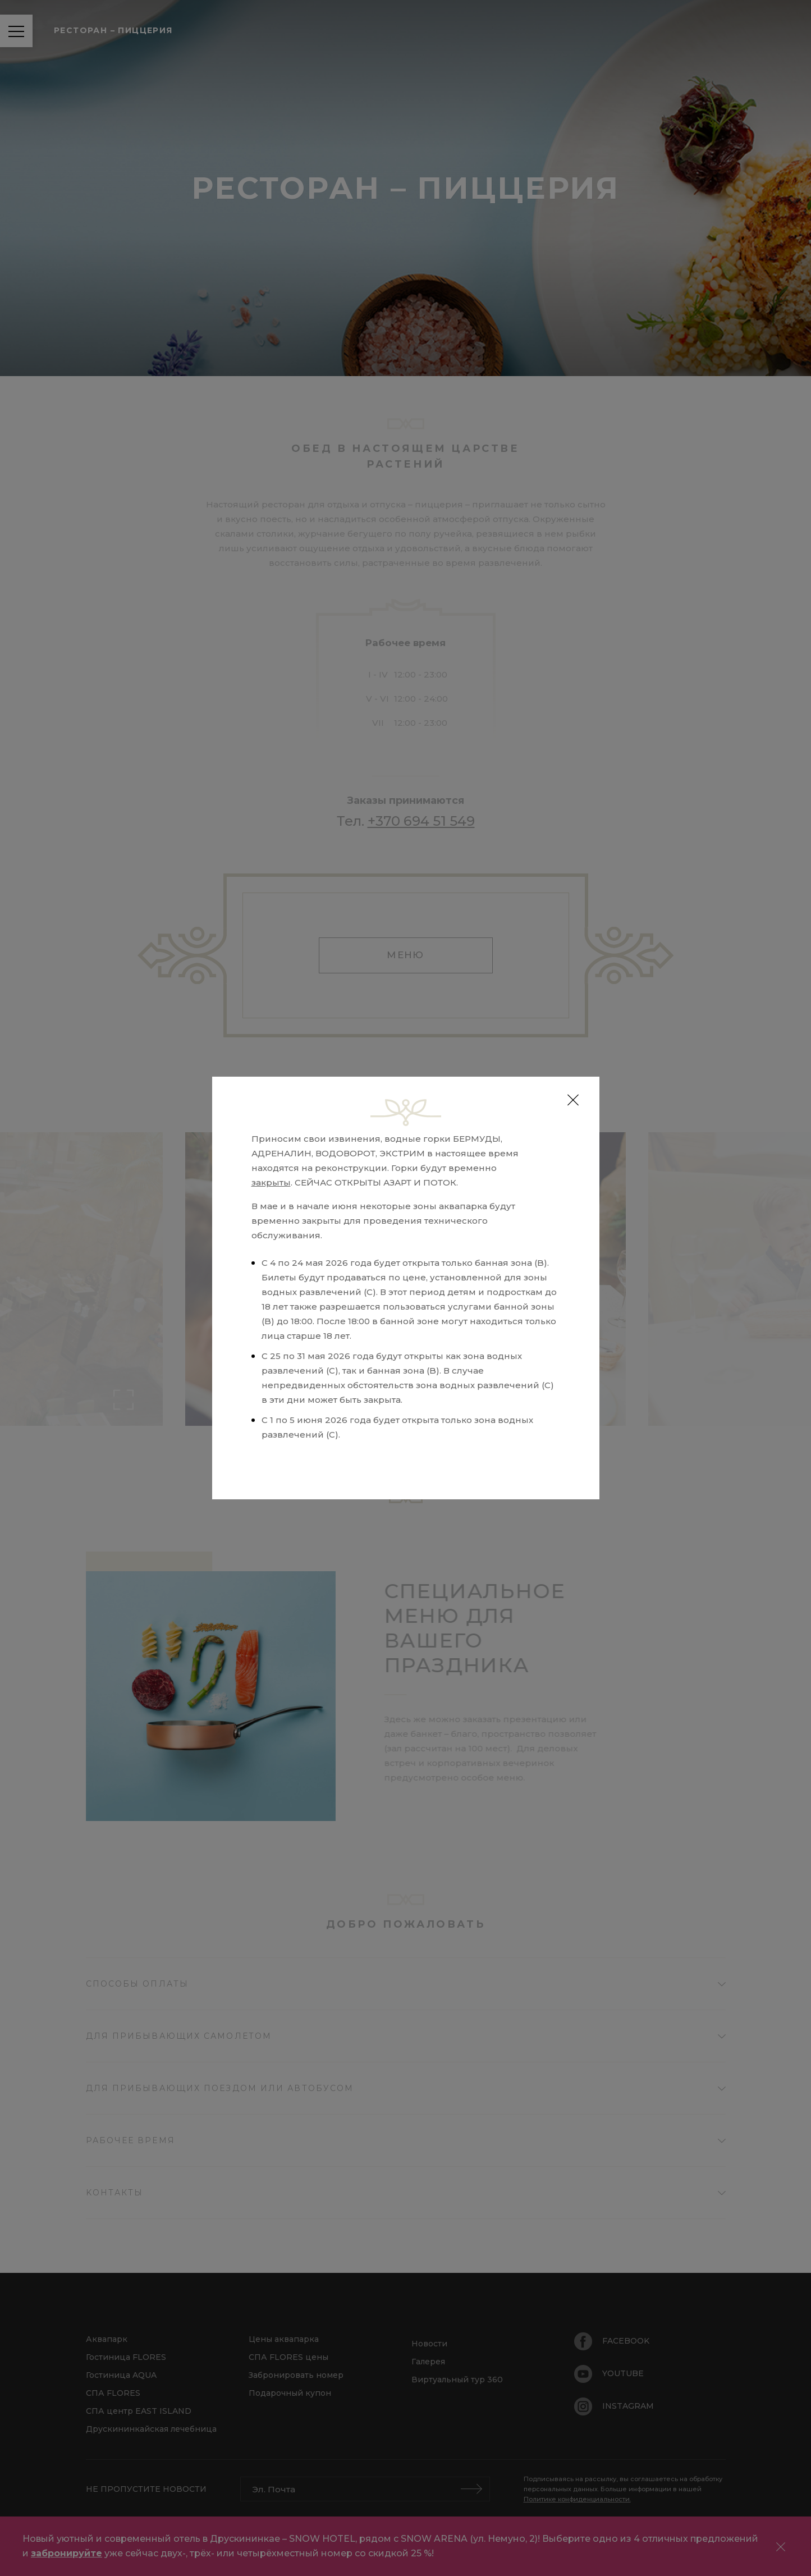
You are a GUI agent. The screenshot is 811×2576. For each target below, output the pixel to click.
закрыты (271, 1182)
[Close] (573, 1100)
